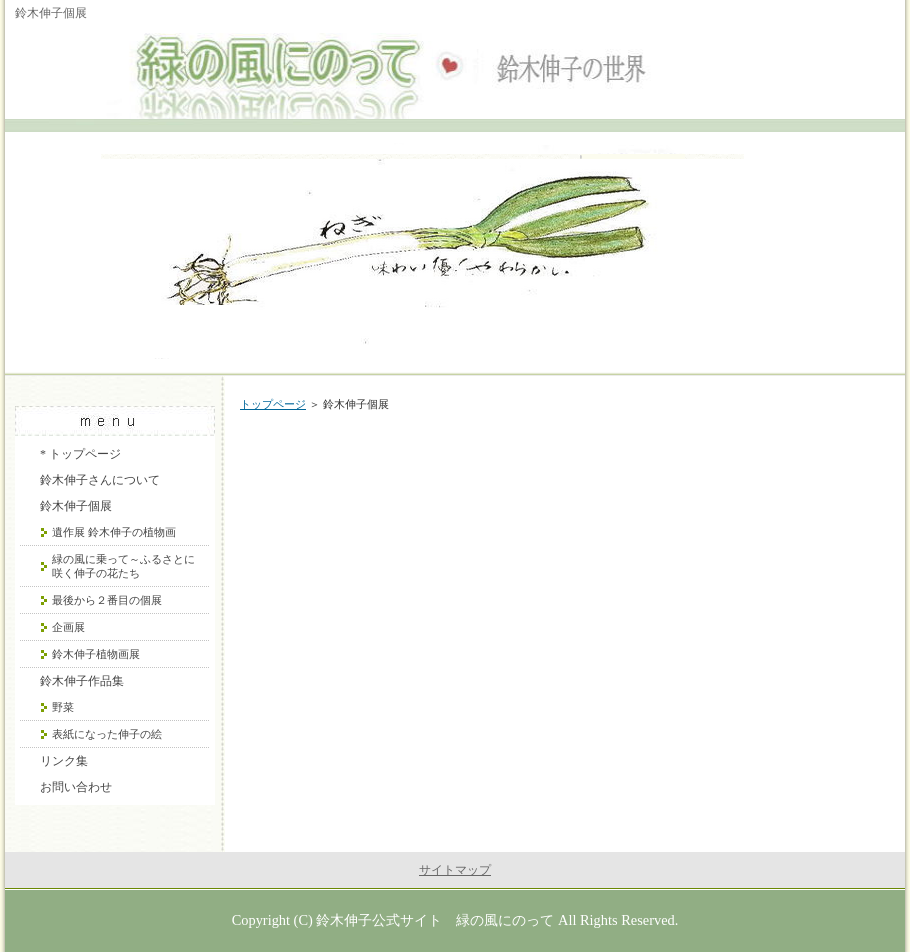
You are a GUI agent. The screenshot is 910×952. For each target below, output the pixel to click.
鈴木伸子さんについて (100, 480)
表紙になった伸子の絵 (107, 734)
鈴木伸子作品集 (82, 681)
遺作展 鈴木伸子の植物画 (114, 532)
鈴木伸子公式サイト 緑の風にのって (435, 920)
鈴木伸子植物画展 (96, 654)
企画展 (68, 627)
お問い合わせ (76, 787)
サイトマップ (455, 870)
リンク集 (64, 761)
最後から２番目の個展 (107, 600)
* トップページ (80, 454)
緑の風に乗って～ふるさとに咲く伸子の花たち (123, 566)
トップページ (273, 404)
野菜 (63, 707)
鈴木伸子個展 (76, 506)
